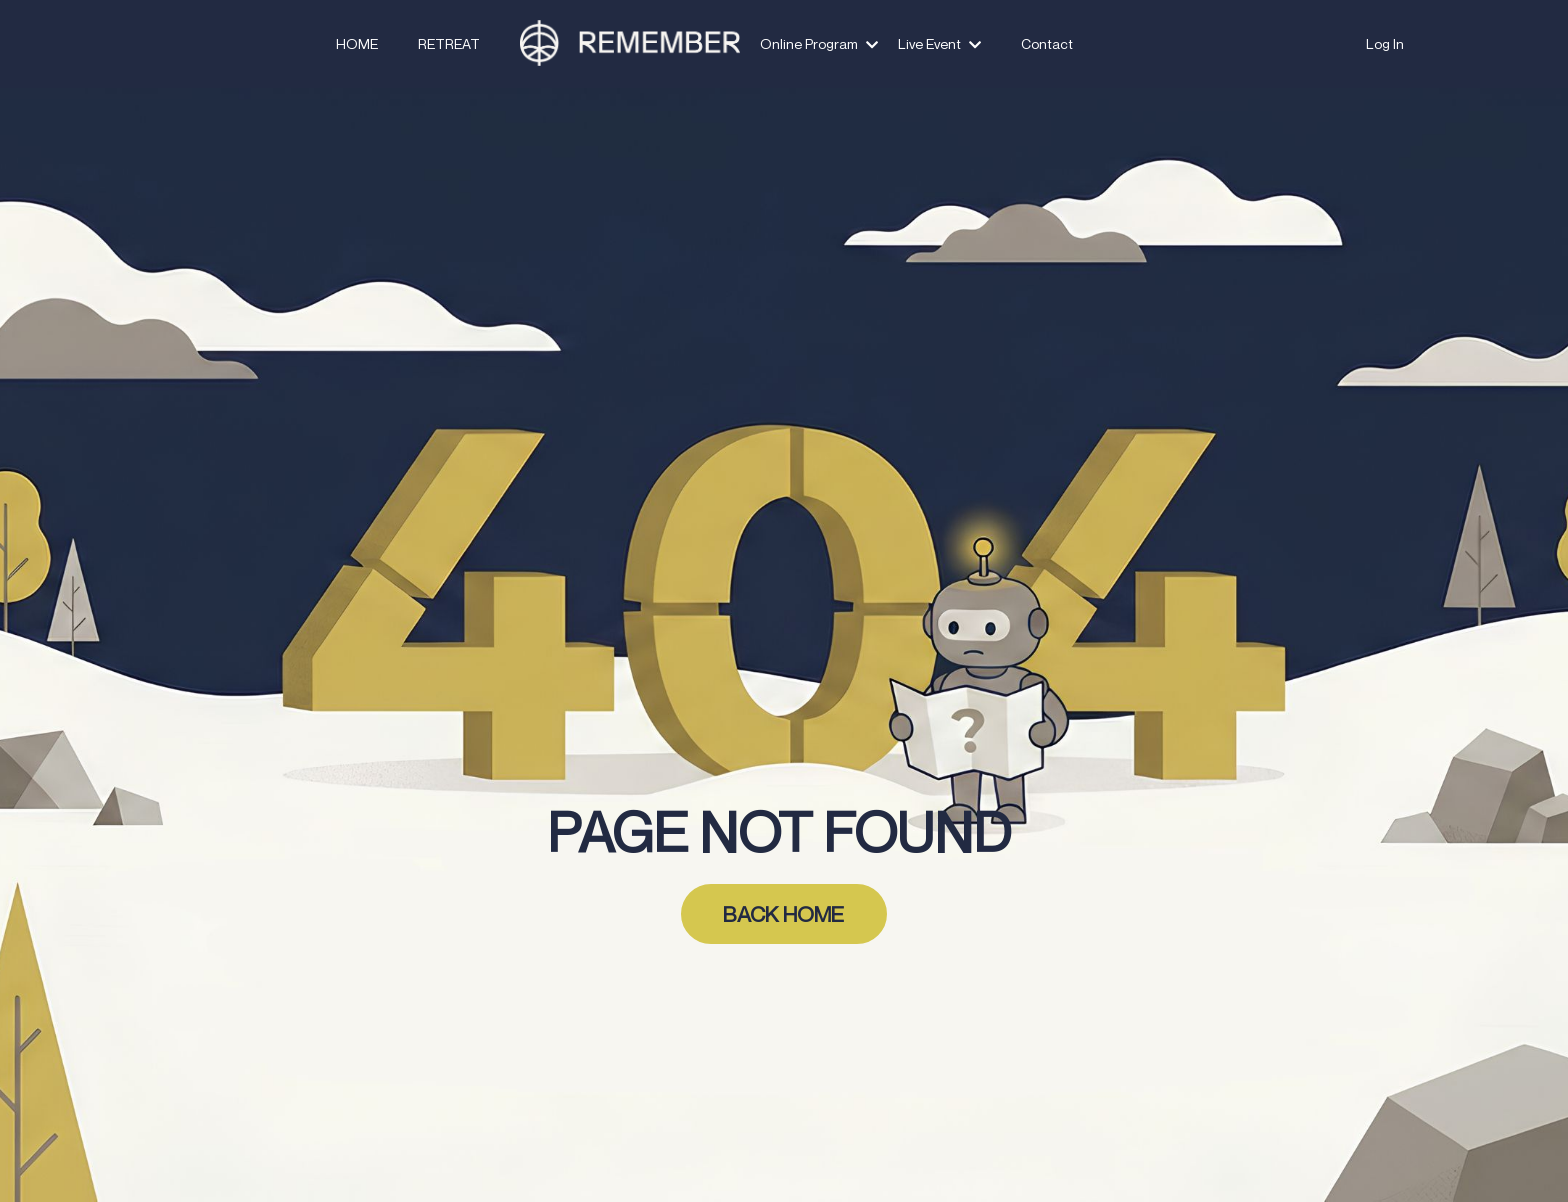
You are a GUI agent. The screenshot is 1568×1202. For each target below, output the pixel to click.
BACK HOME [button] (783, 914)
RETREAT (449, 43)
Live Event (939, 43)
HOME (357, 43)
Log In (1385, 43)
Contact (1047, 43)
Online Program (819, 43)
